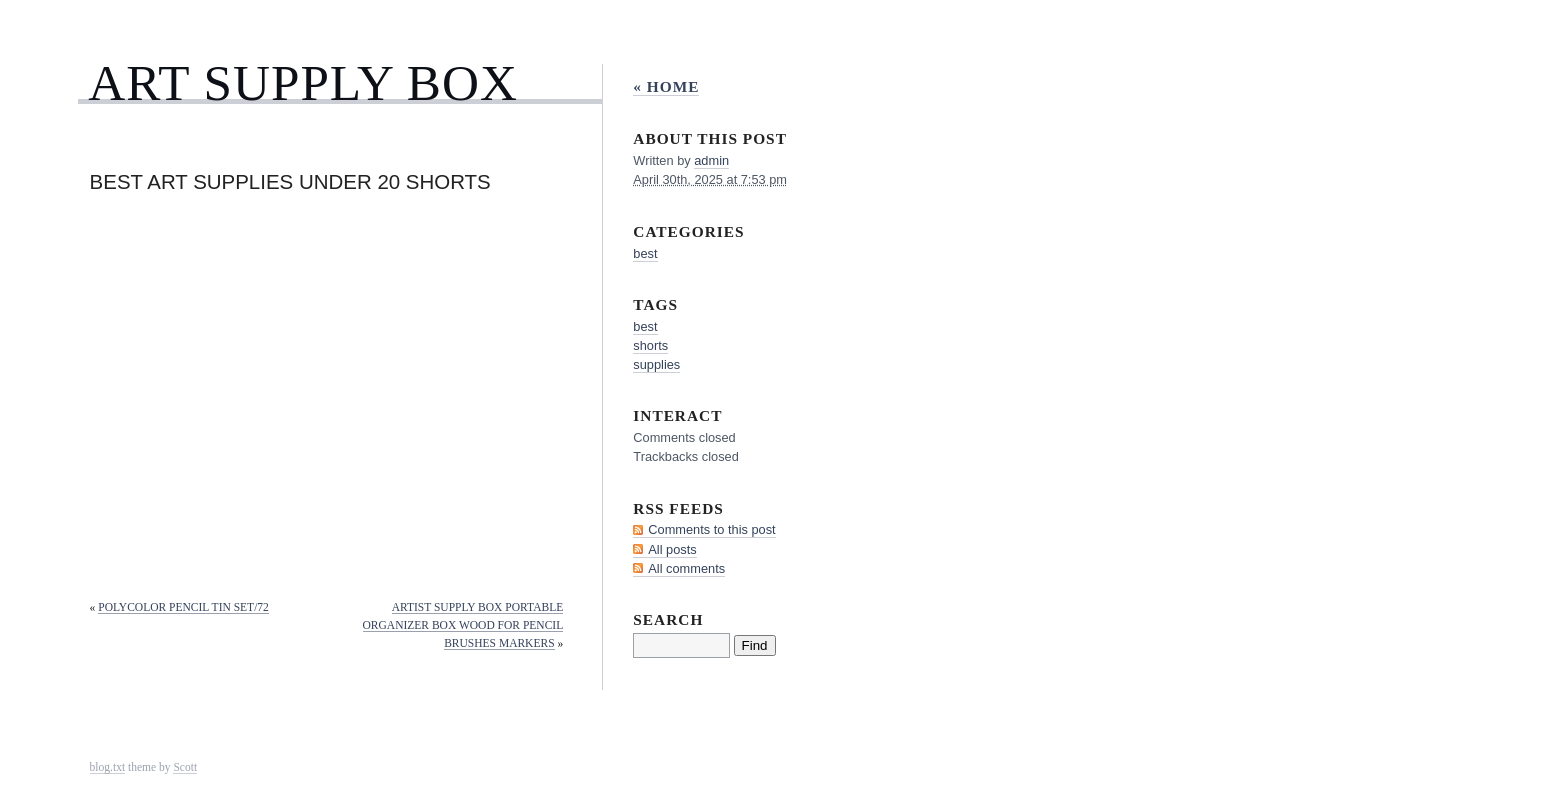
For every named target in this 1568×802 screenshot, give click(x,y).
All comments (686, 568)
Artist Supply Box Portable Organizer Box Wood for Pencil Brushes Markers (463, 625)
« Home (666, 86)
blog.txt (108, 767)
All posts (672, 549)
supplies (656, 364)
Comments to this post (711, 529)
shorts (650, 345)
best (645, 253)
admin (711, 160)
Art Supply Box (303, 82)
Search (668, 619)
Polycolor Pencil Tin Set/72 (183, 607)
